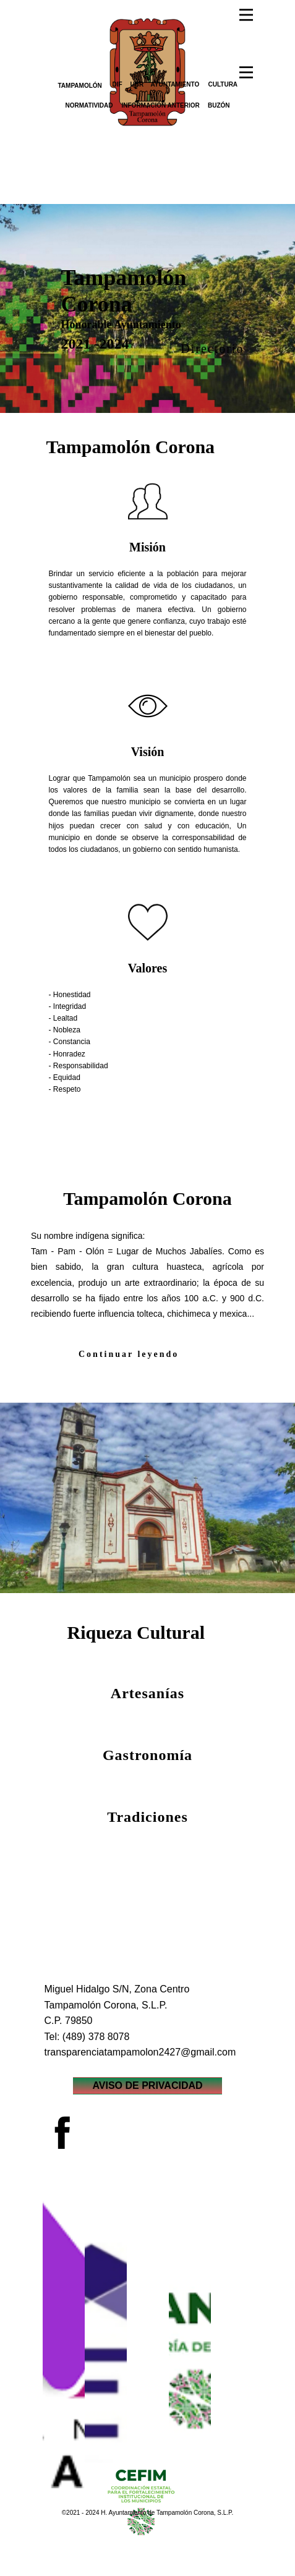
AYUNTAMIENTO (175, 84)
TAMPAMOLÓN (80, 85)
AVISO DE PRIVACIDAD (147, 2085)
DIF (117, 84)
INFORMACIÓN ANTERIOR (161, 105)
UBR (137, 84)
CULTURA (223, 84)
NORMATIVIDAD (89, 105)
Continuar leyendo (129, 1354)
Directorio (212, 348)
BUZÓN (219, 105)
